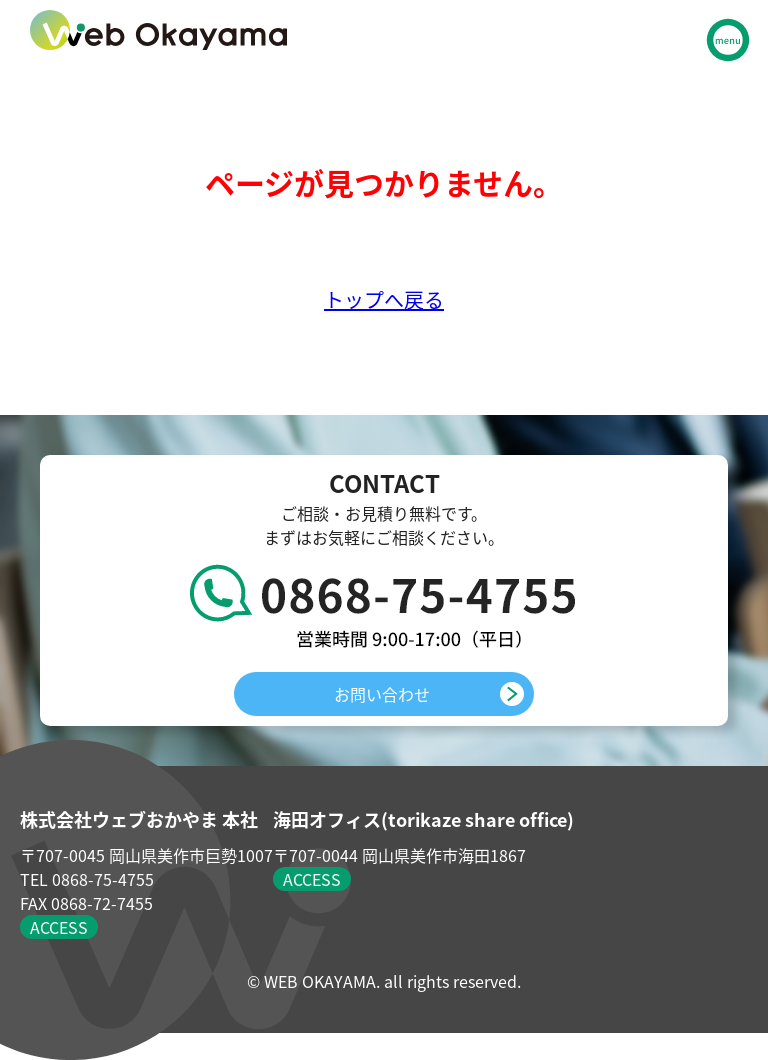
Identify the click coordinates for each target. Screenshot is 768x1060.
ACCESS (59, 927)
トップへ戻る (384, 299)
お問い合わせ (382, 694)
